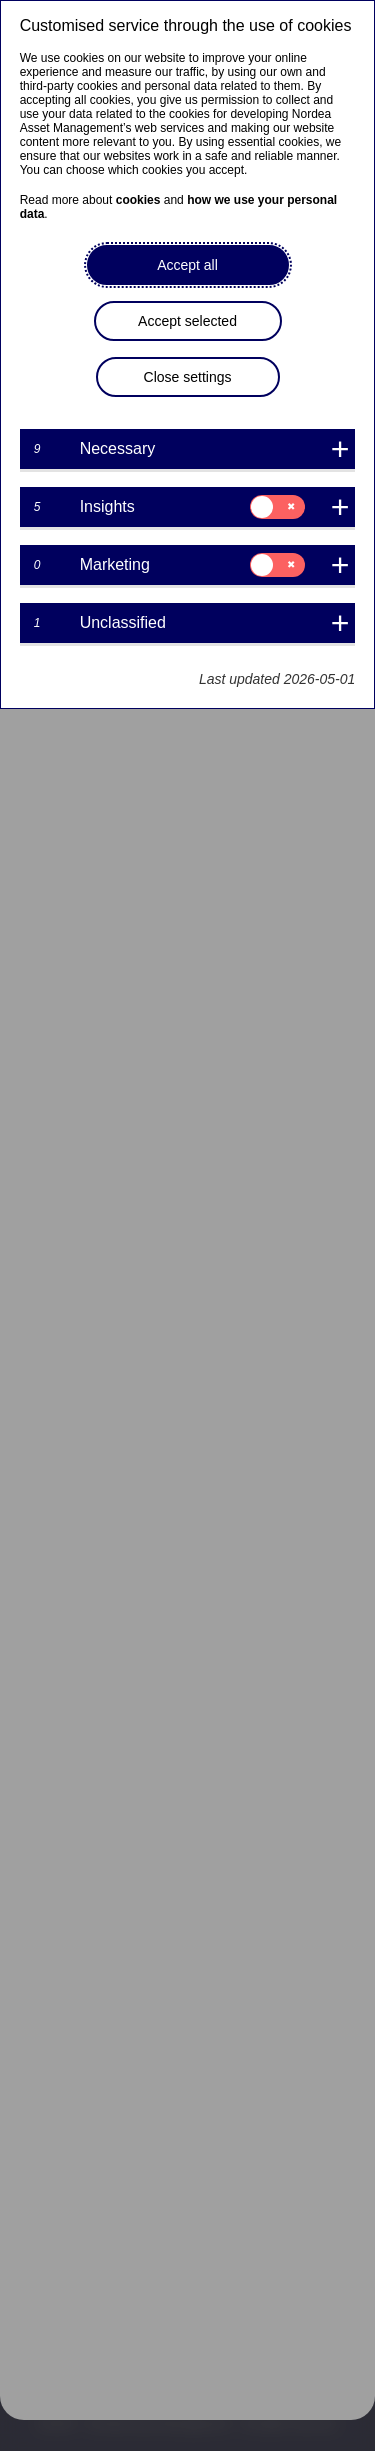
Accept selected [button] (187, 321)
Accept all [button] (187, 265)
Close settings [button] (188, 377)
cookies (138, 200)
